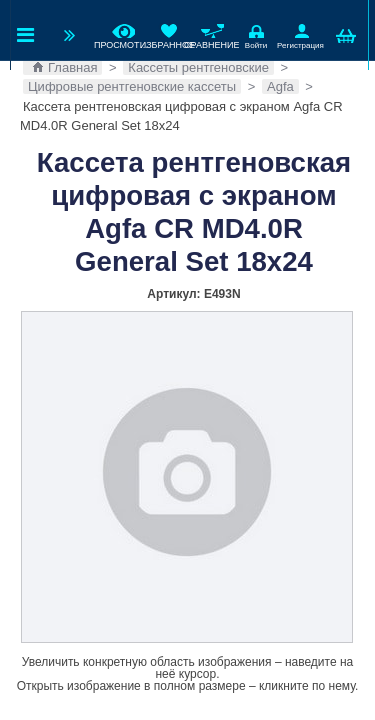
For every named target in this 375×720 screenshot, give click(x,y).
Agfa (280, 86)
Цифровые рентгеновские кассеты (132, 86)
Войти (256, 35)
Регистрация (300, 35)
